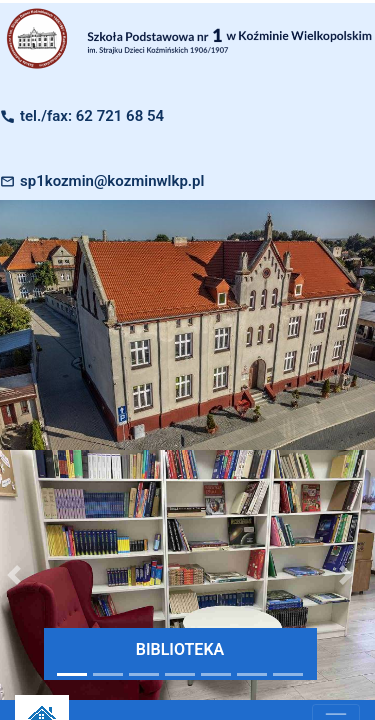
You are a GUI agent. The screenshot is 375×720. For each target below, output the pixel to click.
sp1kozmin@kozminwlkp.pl (112, 181)
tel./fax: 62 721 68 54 (92, 116)
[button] (346, 575)
